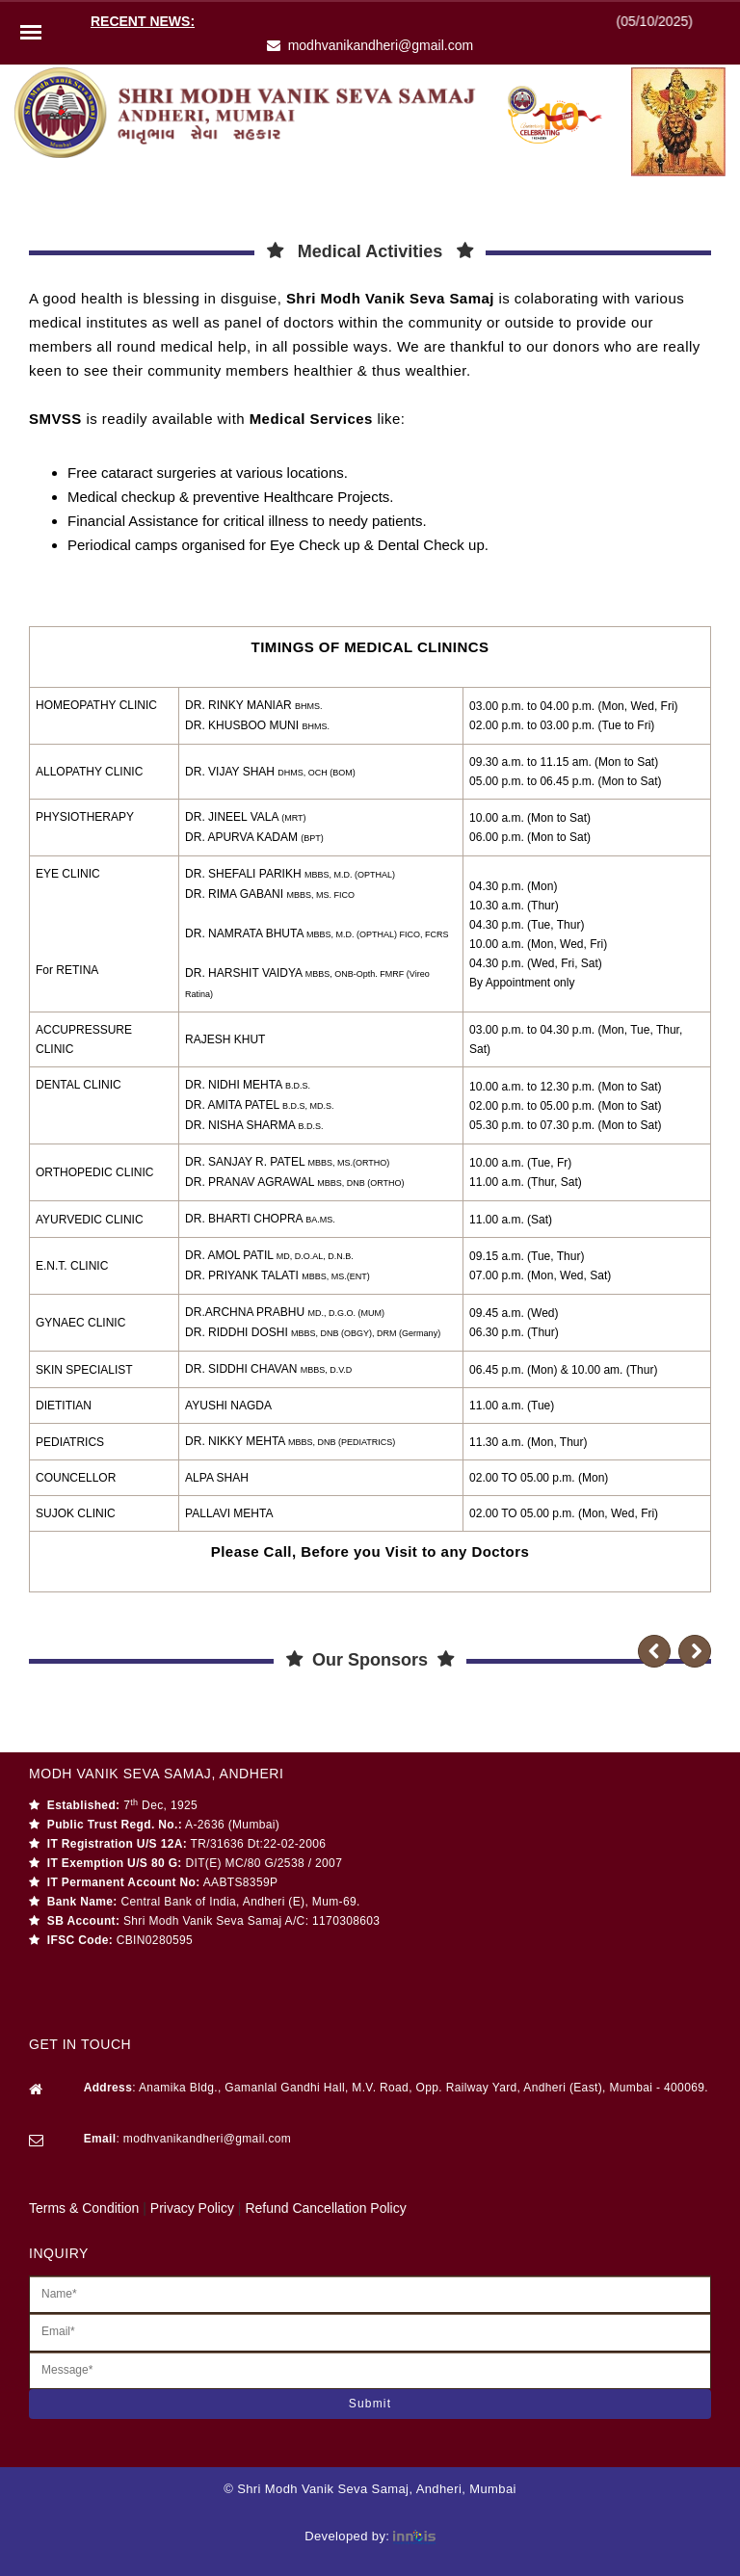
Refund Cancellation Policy (325, 2208)
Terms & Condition (84, 2208)
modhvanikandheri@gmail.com (380, 45)
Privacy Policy (192, 2208)
